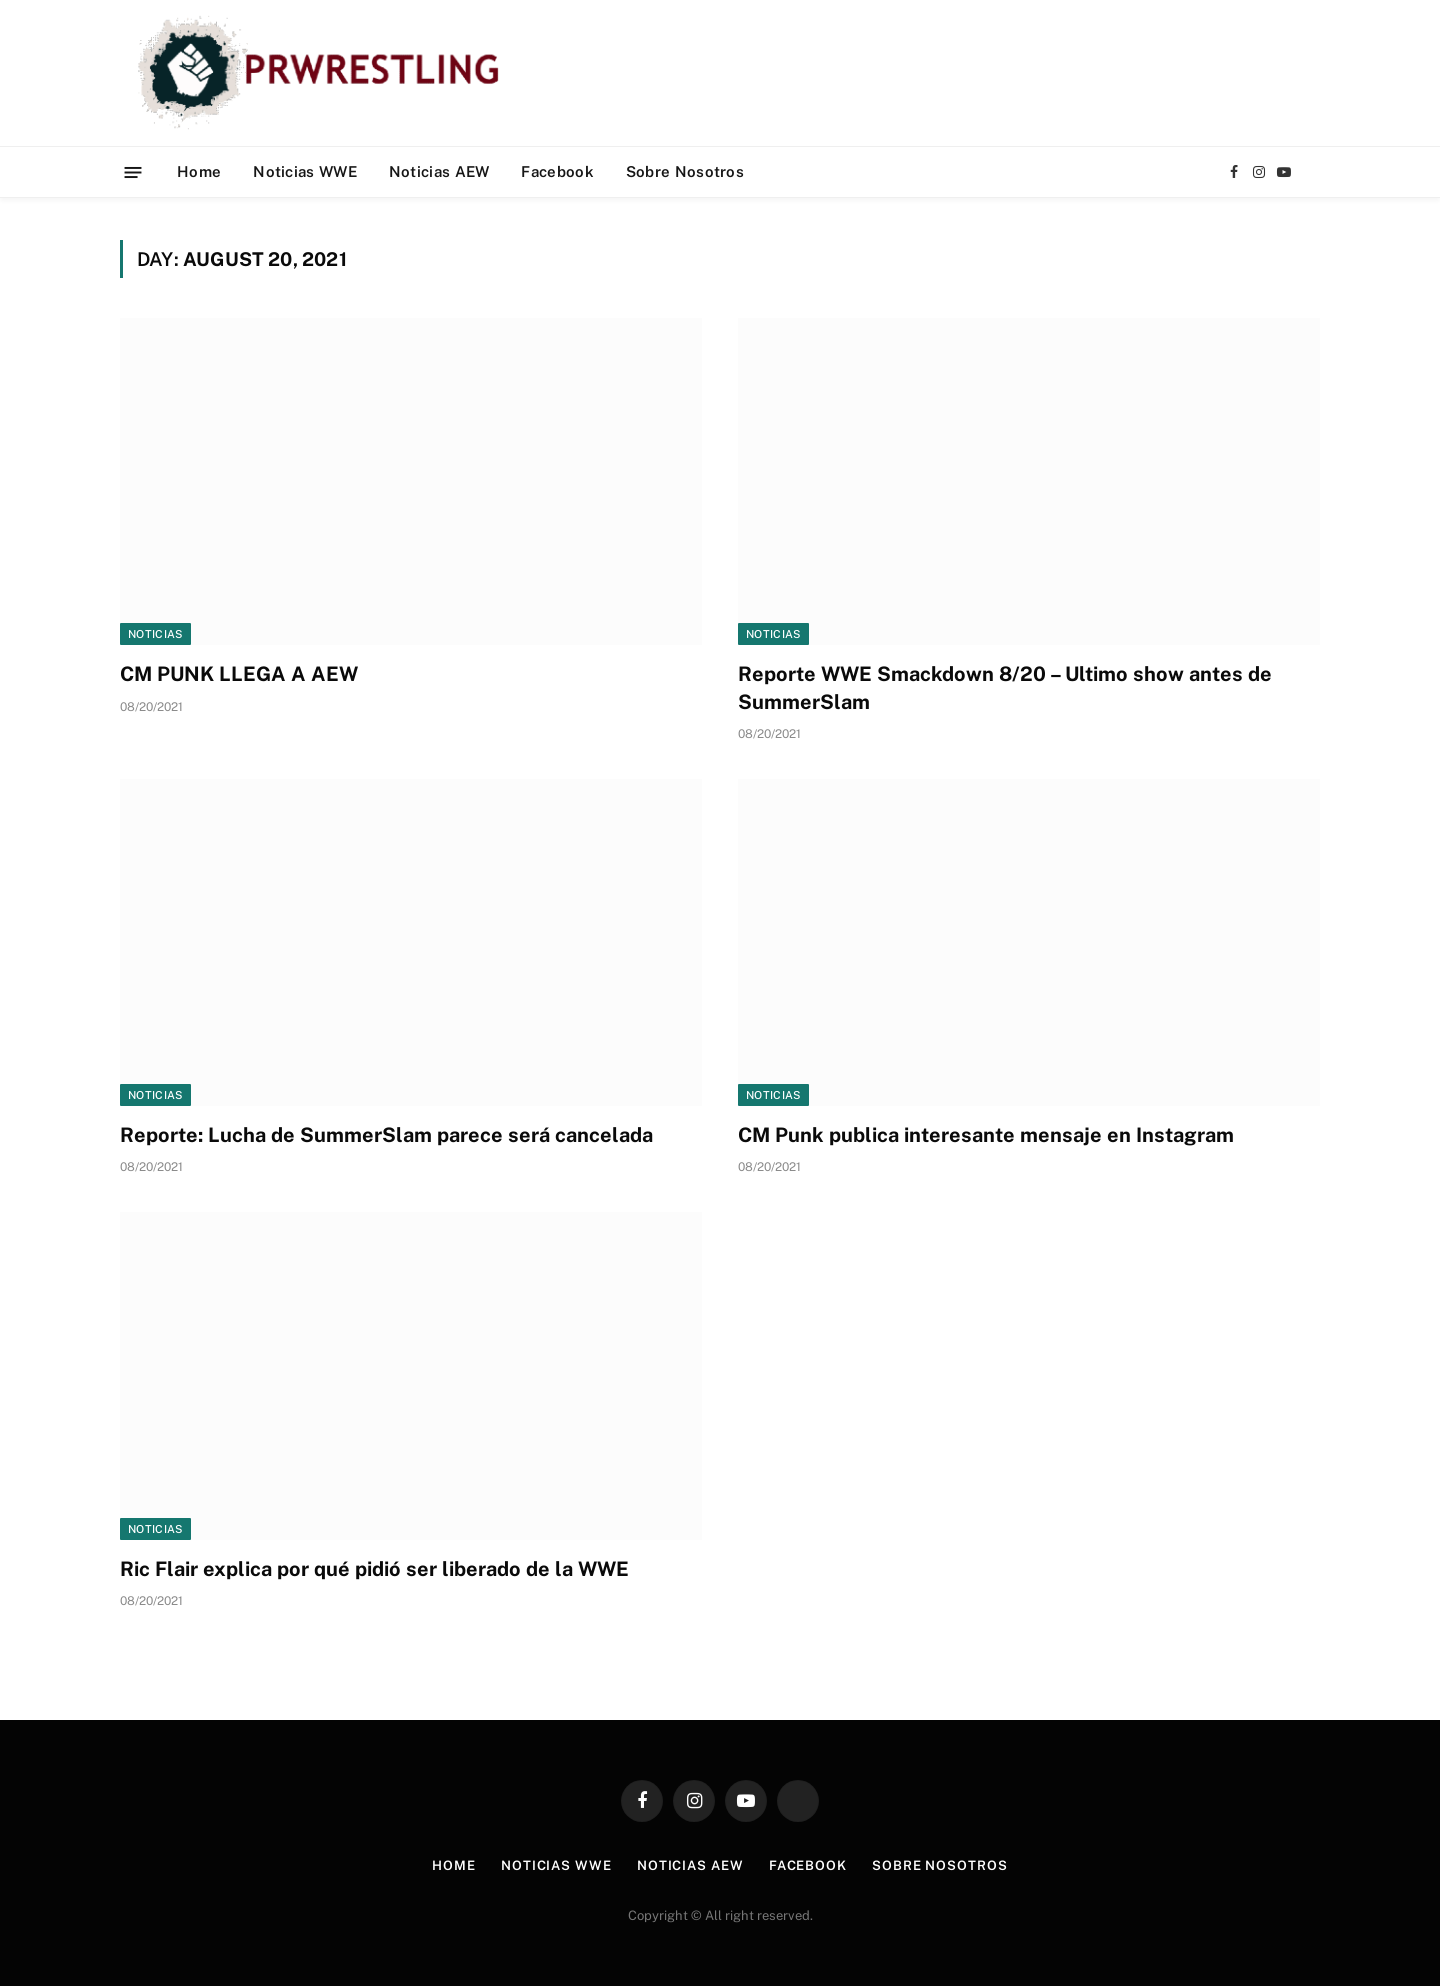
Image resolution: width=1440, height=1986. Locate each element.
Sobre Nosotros (685, 171)
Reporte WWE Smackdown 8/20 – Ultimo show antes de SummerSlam (1005, 687)
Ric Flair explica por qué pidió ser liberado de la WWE (374, 1569)
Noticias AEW (439, 171)
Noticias (155, 634)
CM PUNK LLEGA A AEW (239, 674)
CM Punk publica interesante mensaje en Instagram (986, 1135)
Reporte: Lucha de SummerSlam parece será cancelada (386, 1135)
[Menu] (133, 171)
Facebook (557, 171)
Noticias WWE (305, 171)
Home (199, 171)
